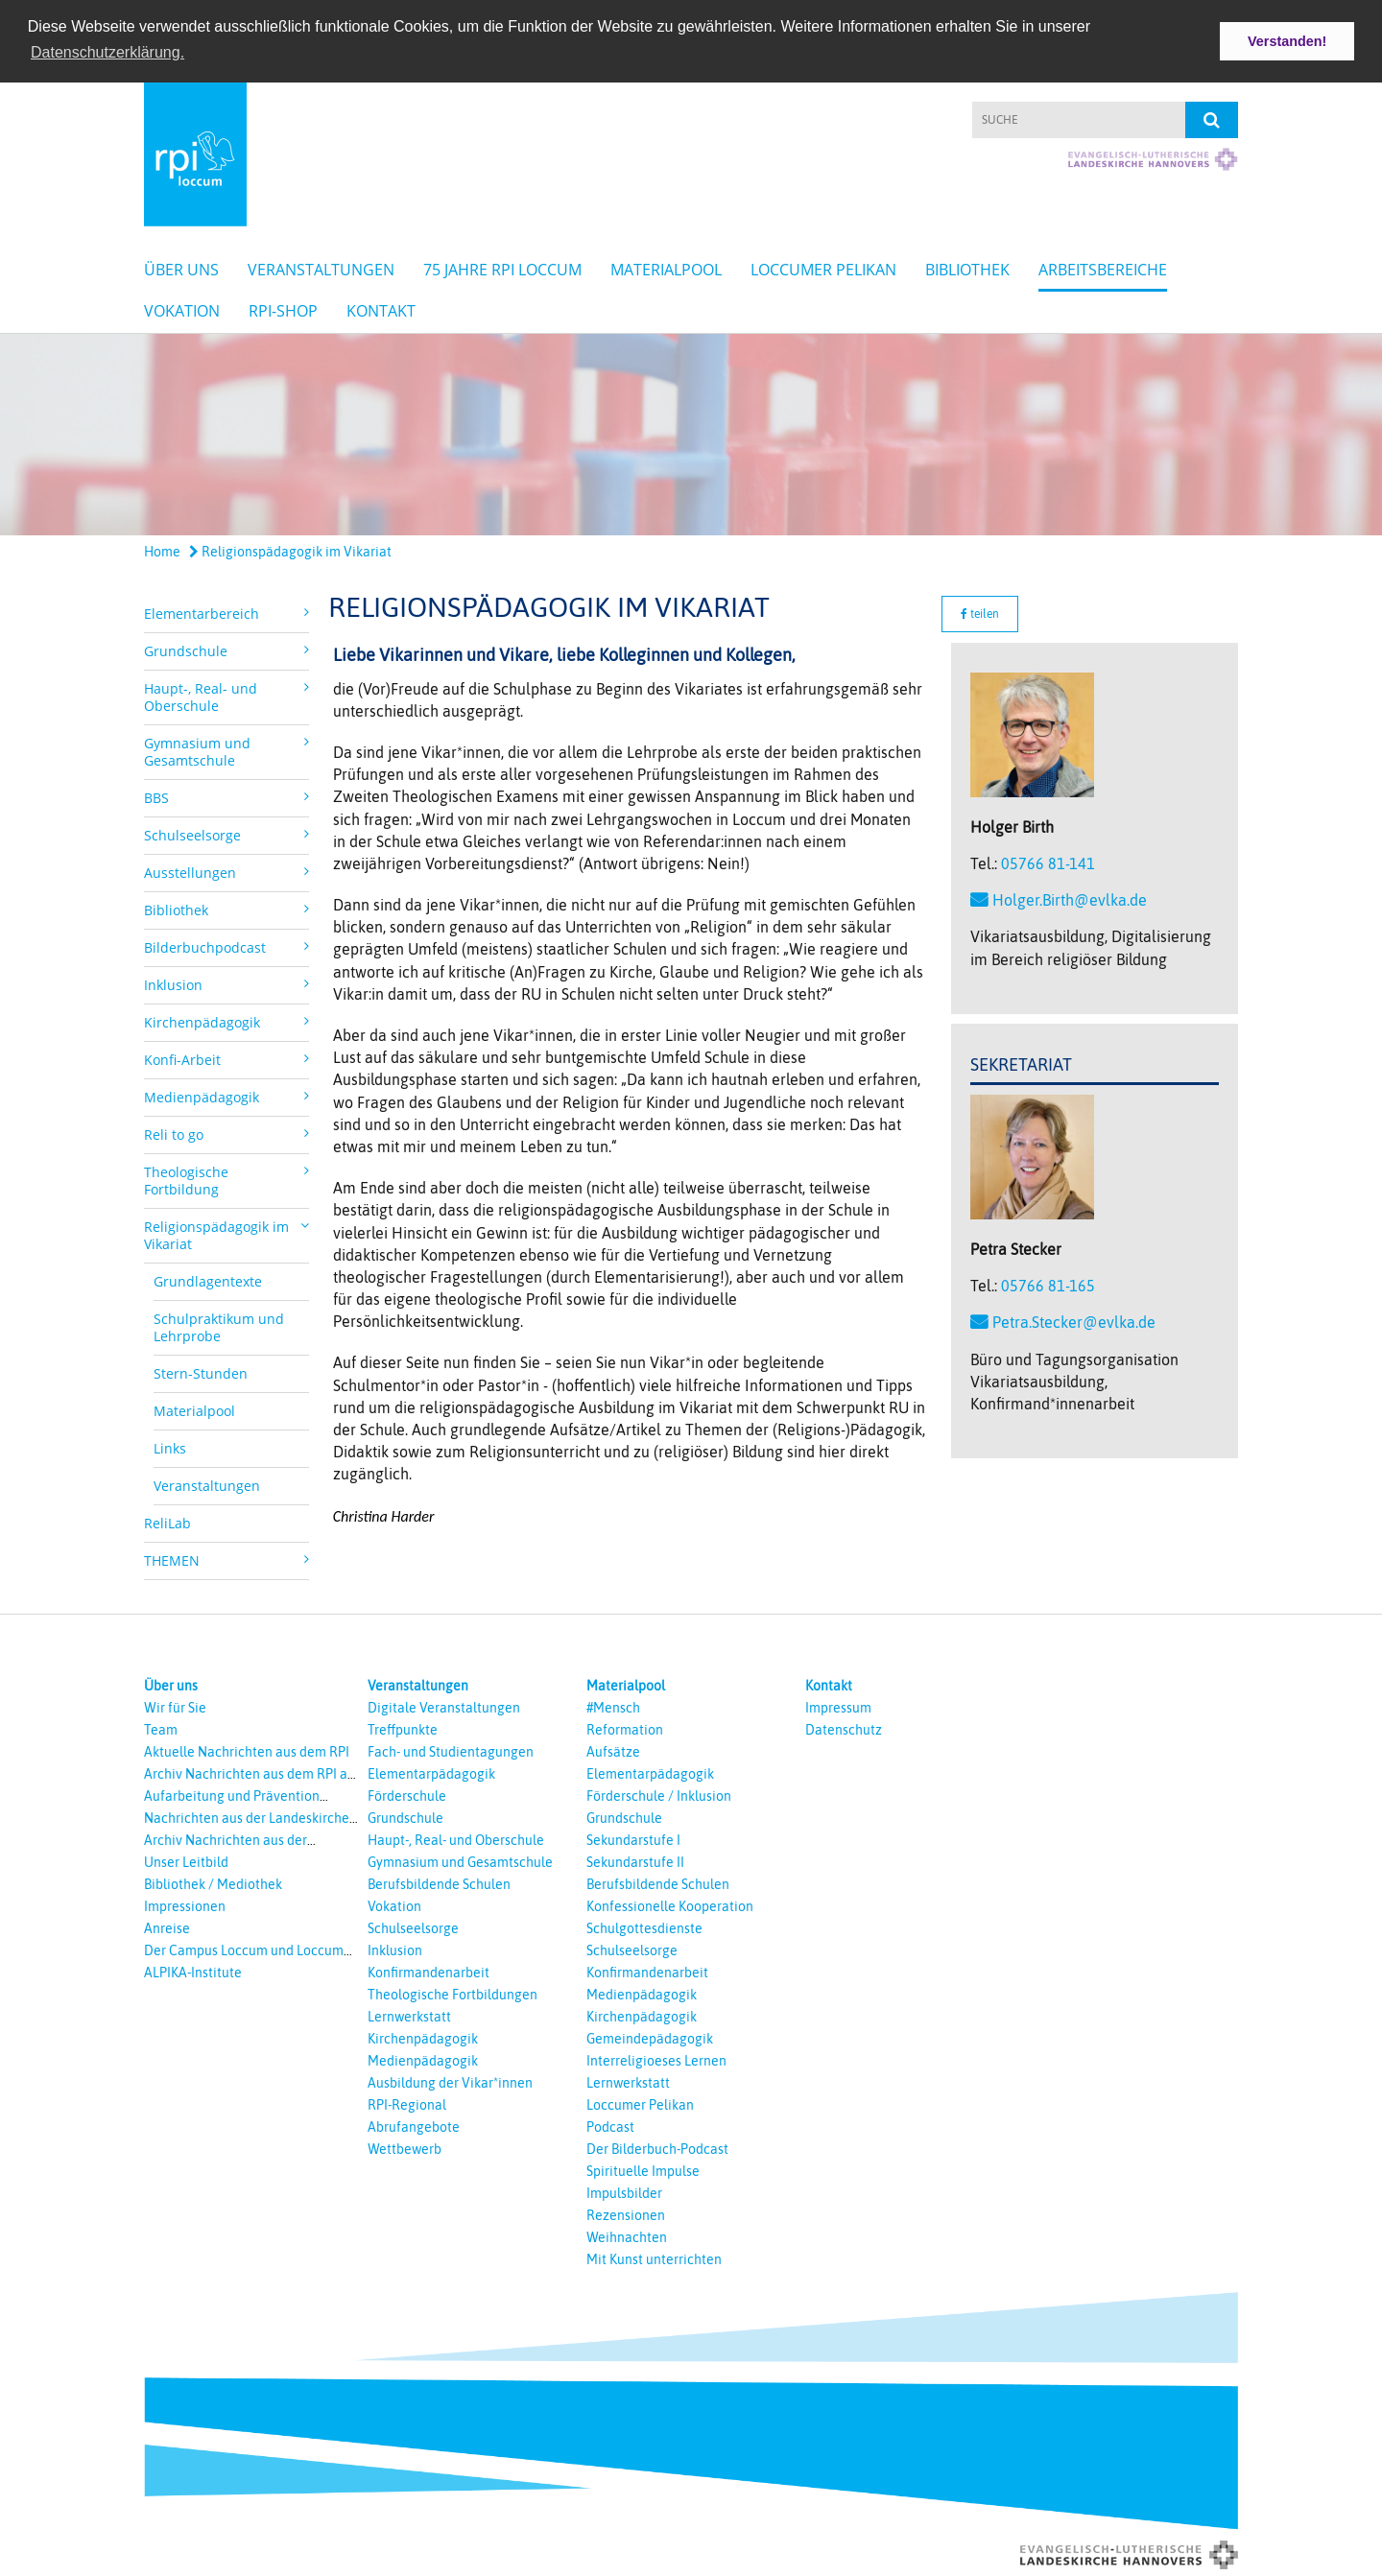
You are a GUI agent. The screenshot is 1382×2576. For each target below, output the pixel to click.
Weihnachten (626, 2235)
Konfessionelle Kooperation (669, 1904)
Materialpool (666, 266)
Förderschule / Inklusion (658, 1794)
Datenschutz (843, 1728)
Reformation (624, 1728)
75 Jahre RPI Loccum (502, 266)
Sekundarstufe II (635, 1860)
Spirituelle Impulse (643, 2169)
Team (161, 1728)
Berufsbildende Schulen (439, 1882)
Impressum (838, 1705)
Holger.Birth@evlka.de (1069, 898)
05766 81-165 (1048, 1283)
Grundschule (405, 1816)
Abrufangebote (414, 2125)
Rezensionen (625, 2213)
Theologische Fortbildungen (452, 1992)
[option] (691, 431)
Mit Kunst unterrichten (654, 2257)
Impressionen (185, 1904)
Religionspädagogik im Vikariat (290, 548)
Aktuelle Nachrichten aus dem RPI (246, 1750)
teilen (980, 612)
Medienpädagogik (423, 2059)
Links (170, 1446)
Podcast (610, 2125)
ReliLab (167, 1521)
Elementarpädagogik (431, 1772)
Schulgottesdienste (644, 1926)
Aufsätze (613, 1750)
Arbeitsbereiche (1102, 266)
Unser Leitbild (186, 1860)
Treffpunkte (403, 1728)
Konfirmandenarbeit (428, 1970)
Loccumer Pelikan (823, 266)
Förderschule (407, 1794)
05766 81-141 (1048, 861)
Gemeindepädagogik (649, 2036)
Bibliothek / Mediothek (213, 1882)
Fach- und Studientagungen (451, 1750)
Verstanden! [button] (1287, 41)
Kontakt (381, 308)
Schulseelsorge (413, 1926)
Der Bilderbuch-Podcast (657, 2147)
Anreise (167, 1926)
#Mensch (613, 1705)
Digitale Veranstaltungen (444, 1705)
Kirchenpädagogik (423, 2036)
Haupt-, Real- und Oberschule (456, 1838)
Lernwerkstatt (409, 2014)
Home (162, 548)
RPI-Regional (407, 2103)
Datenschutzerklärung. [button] (107, 52)
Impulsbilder (624, 2191)
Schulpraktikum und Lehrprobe (219, 1325)
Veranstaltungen (321, 266)
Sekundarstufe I (633, 1838)
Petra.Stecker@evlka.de (1074, 1320)
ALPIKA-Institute (193, 1970)
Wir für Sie (175, 1705)
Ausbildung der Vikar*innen (450, 2081)
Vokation (182, 308)
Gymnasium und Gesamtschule (460, 1860)
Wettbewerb (404, 2147)
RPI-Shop (283, 308)
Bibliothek (967, 266)
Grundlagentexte (208, 1279)
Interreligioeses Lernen (656, 2059)
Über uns (181, 266)
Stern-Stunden (201, 1371)
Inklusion (395, 1948)
